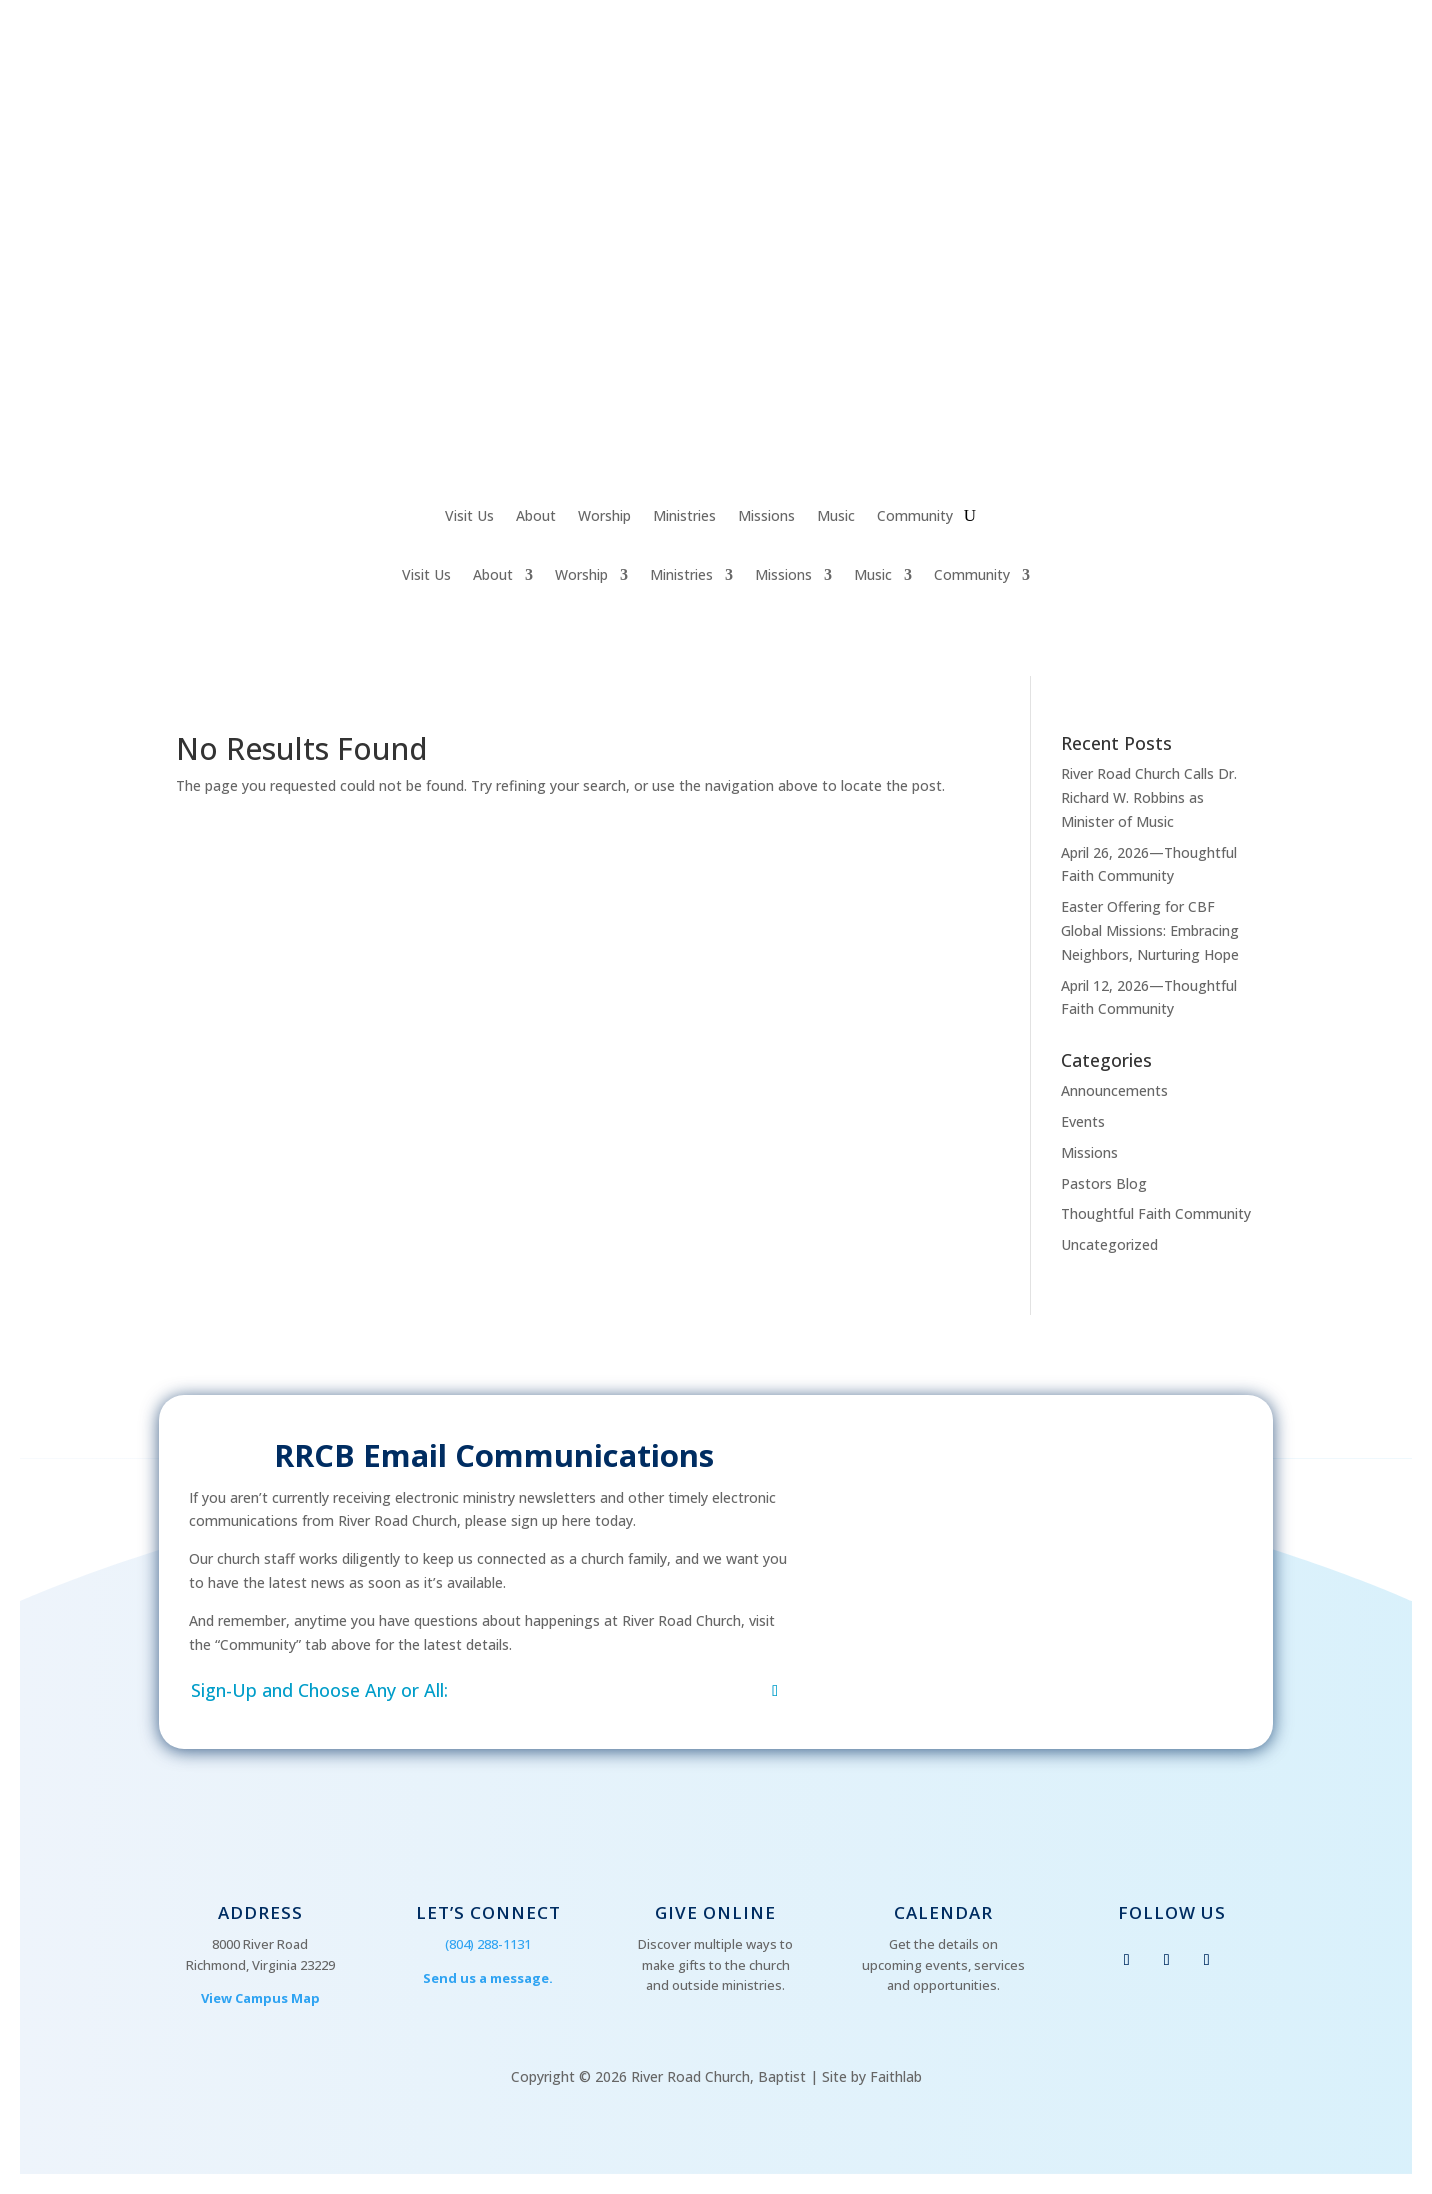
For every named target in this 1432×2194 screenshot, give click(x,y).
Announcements (1114, 1090)
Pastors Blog (1104, 1183)
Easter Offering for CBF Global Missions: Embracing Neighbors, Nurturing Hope (1150, 930)
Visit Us (469, 517)
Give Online (715, 1912)
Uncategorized (1109, 1244)
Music (836, 517)
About (536, 517)
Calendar (943, 1912)
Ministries (684, 517)
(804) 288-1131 (488, 1944)
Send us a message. (488, 1978)
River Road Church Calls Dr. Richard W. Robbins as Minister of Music (1149, 797)
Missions (766, 517)
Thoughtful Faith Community (1156, 1213)
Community (915, 517)
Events (1083, 1121)
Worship (604, 517)
